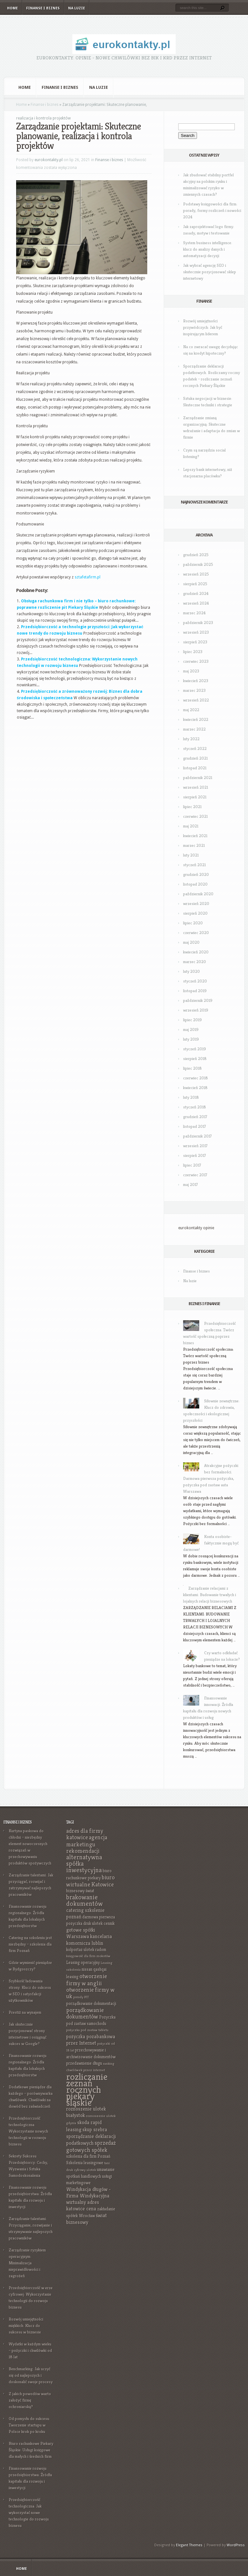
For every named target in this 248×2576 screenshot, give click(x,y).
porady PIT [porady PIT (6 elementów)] (81, 1997)
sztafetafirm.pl (87, 577)
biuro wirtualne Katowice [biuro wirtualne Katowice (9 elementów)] (90, 1881)
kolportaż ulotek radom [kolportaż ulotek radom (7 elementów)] (86, 1949)
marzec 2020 (194, 961)
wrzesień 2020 (196, 903)
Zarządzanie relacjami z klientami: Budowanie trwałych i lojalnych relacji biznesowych (209, 1594)
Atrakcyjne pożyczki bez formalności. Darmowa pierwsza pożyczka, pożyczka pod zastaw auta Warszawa (210, 1478)
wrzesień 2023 (196, 632)
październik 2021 (197, 777)
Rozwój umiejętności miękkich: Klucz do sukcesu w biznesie (26, 2325)
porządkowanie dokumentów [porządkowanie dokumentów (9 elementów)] (85, 2013)
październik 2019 (197, 1000)
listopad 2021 (194, 768)
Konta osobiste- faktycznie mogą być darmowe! (211, 1543)
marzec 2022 (194, 729)
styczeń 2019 (194, 1049)
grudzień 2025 (196, 554)
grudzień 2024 (196, 593)
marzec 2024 (194, 613)
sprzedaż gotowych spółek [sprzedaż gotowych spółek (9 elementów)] (91, 2146)
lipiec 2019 (192, 1020)
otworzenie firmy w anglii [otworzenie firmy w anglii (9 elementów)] (86, 1979)
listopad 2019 (195, 990)
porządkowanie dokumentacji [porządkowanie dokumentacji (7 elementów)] (91, 2003)
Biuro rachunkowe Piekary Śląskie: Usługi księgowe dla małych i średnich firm (31, 2450)
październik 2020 (198, 894)
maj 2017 (190, 1184)
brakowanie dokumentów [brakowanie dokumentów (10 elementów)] (84, 1900)
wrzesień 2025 (196, 574)
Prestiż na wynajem (25, 2012)
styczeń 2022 (195, 748)
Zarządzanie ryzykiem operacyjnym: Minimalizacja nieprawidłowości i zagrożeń (27, 2263)
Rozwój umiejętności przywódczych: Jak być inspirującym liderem (202, 327)
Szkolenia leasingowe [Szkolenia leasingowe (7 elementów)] (84, 2163)
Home (12, 8)
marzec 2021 (194, 845)
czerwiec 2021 (195, 816)
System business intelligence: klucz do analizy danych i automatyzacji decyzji (207, 249)
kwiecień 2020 (196, 952)
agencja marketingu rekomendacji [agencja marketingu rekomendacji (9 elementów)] (86, 1843)
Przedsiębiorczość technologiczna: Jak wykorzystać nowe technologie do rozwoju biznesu (29, 2512)
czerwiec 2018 (195, 1078)
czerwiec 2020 (196, 932)
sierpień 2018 (195, 1058)
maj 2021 (190, 826)
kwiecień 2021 (195, 835)
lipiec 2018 (192, 1068)
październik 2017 (197, 1136)
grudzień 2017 (195, 1116)
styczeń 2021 (194, 864)
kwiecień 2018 (195, 1087)
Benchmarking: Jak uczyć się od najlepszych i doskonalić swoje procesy (31, 2375)
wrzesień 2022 (196, 700)
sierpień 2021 (194, 797)
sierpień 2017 (194, 1155)
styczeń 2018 (194, 1107)
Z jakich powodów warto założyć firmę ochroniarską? (30, 2400)
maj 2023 (191, 671)
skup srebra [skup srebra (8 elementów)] (94, 2129)
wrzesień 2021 (195, 787)
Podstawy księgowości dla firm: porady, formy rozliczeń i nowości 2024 (212, 210)
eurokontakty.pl (49, 160)
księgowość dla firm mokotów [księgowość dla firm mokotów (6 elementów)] (88, 1956)
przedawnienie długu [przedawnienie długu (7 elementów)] (84, 2063)
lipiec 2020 (193, 923)
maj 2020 (191, 942)
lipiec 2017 (192, 1165)
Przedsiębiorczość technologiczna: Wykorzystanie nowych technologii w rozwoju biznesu (28, 2131)
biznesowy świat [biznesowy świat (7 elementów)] (80, 1891)
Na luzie (76, 8)
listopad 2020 (195, 884)
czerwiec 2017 (195, 1175)
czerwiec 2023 (196, 661)
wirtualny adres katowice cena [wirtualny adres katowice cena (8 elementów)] (82, 2205)
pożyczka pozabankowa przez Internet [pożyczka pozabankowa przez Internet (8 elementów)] (90, 2039)
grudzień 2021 (195, 758)
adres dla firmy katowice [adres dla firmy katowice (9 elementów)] (84, 1834)
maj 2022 (191, 709)
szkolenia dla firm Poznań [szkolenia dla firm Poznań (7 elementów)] (88, 2156)
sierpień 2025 (195, 584)
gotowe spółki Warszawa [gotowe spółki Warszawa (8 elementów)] (80, 1933)
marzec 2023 (194, 690)
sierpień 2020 (195, 913)
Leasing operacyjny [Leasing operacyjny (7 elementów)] (83, 1962)
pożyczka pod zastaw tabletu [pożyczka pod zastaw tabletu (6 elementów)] (87, 2030)
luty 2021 (191, 855)
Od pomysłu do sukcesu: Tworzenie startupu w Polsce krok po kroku (29, 2425)
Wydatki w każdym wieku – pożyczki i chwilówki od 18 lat (30, 2350)
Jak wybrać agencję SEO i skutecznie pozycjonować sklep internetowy (209, 272)
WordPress (236, 2545)
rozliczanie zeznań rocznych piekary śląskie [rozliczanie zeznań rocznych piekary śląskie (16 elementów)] (87, 2089)
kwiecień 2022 (195, 719)
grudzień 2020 (196, 874)
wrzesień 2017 (195, 1145)
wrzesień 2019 (195, 1010)
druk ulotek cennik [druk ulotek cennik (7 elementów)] (99, 1923)
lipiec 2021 (192, 806)
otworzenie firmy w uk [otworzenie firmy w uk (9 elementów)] (90, 1993)
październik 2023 (198, 622)
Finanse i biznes (43, 8)
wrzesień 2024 (196, 603)
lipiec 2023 (192, 651)
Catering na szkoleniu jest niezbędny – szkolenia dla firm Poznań (30, 1944)
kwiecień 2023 (195, 680)
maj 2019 (191, 1029)
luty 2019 (191, 1039)
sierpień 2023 (195, 642)
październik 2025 (198, 564)
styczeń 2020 (195, 981)
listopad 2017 (194, 1126)
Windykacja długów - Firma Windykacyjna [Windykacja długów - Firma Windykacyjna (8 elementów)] (88, 2192)
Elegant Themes (189, 2545)
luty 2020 (191, 971)
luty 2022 (191, 739)
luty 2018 (191, 1097)
